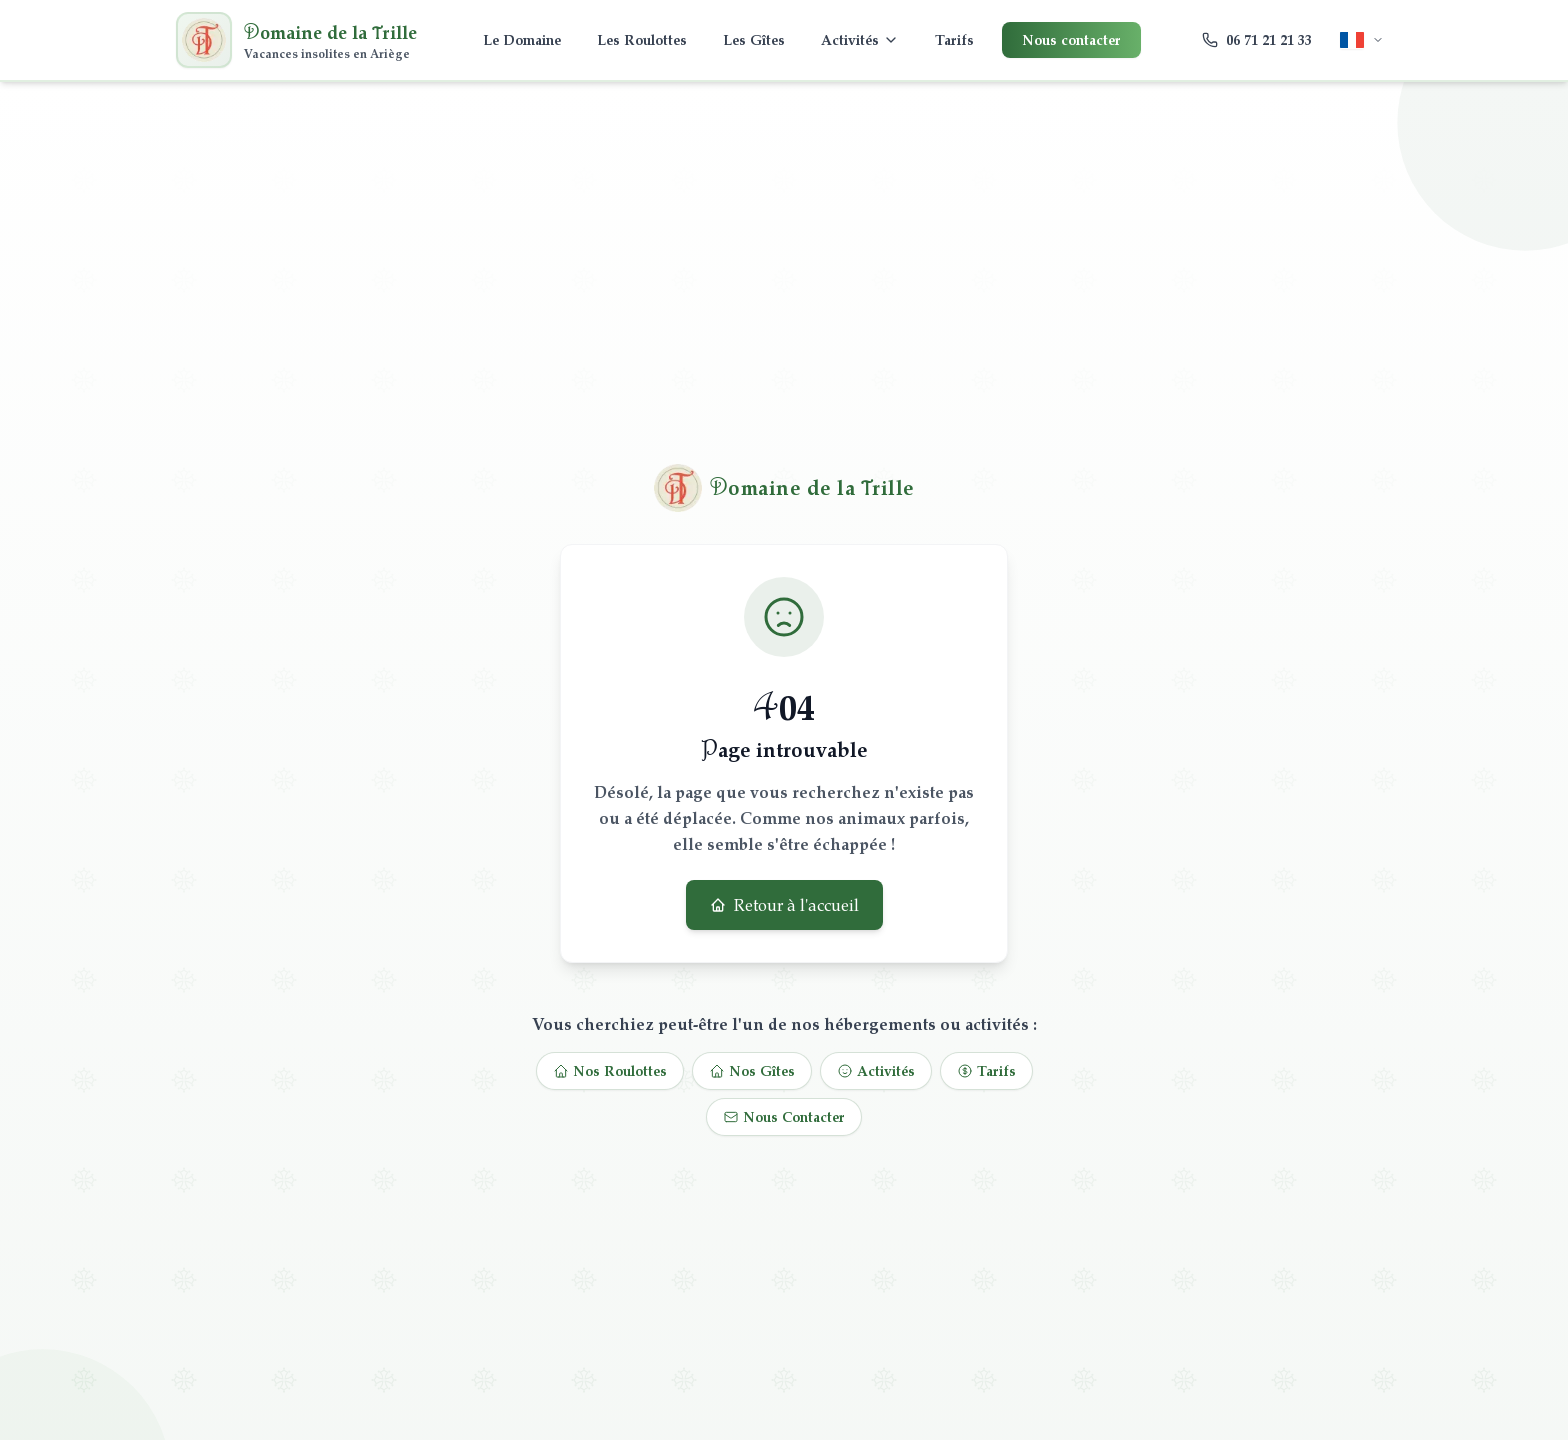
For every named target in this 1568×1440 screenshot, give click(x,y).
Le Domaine (522, 39)
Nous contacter (1071, 39)
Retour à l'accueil (784, 904)
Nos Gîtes (752, 1070)
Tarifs (954, 39)
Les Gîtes (754, 39)
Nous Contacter (784, 1116)
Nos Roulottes (610, 1070)
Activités (860, 39)
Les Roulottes (642, 39)
